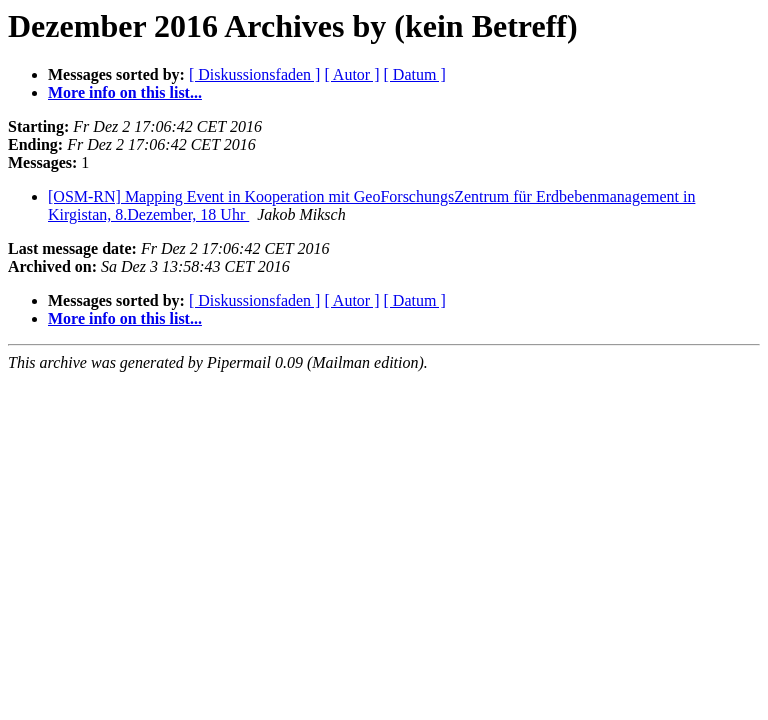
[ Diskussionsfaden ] (255, 74)
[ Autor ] (351, 74)
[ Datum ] (415, 74)
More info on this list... (125, 92)
